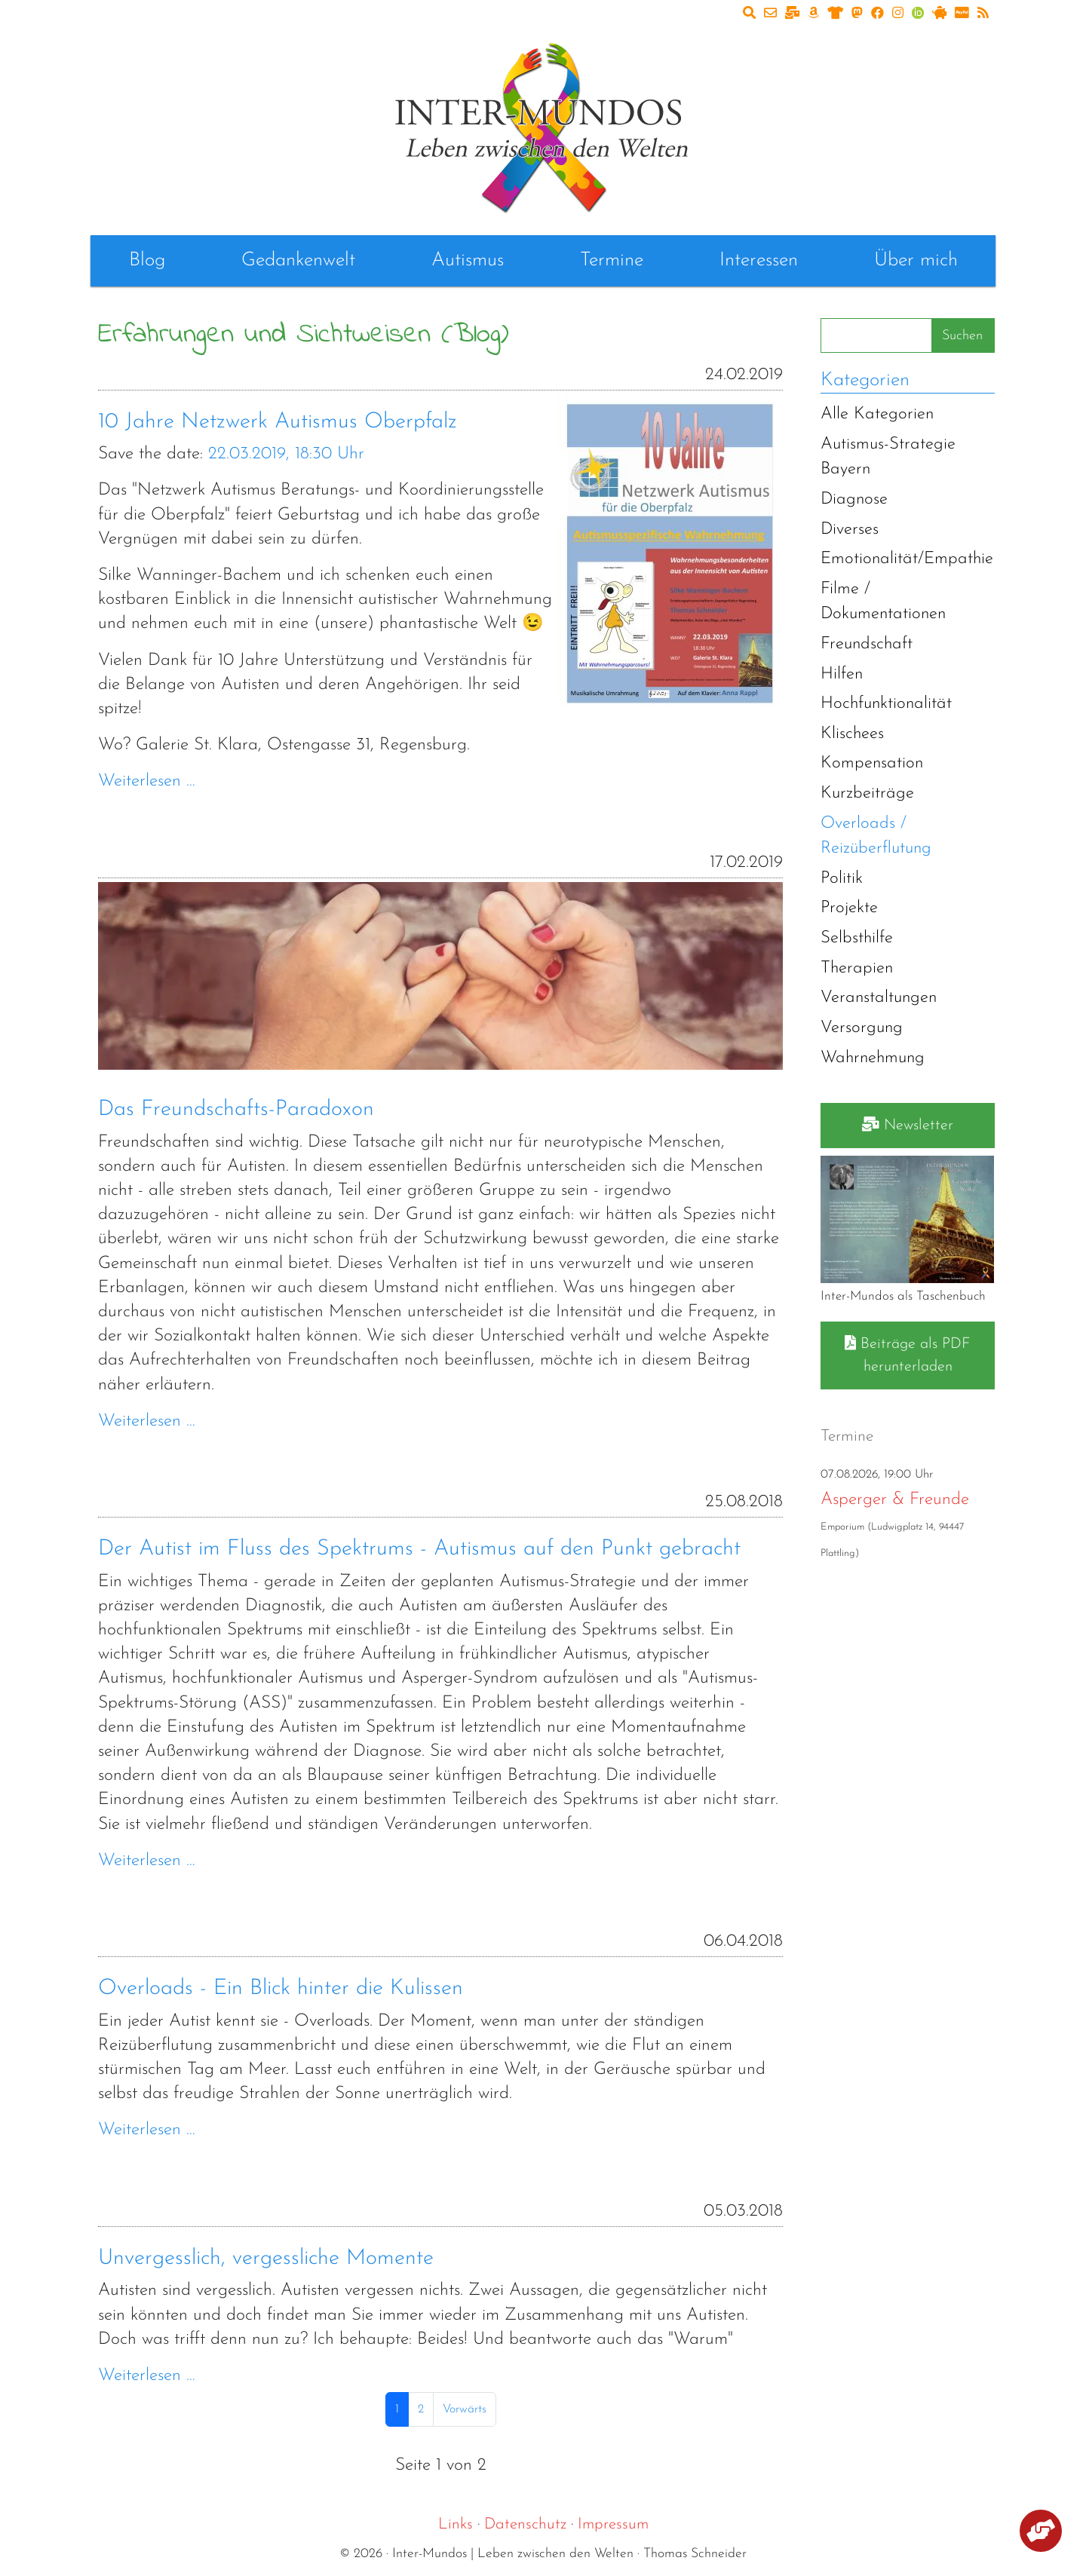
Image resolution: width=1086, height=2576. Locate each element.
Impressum (613, 2524)
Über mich (916, 260)
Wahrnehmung (873, 1058)
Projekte (849, 908)
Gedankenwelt (298, 260)
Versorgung (862, 1028)
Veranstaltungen (879, 997)
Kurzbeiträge (867, 793)
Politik (842, 878)
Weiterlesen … (146, 781)
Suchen (962, 336)
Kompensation (872, 763)
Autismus (467, 260)
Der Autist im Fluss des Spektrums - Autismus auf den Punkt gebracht (419, 1549)
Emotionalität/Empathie (907, 559)
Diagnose (854, 499)
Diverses (850, 529)
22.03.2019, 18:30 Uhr (286, 454)
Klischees (852, 734)
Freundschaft (867, 644)
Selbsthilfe (857, 938)
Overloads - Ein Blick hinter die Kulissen (280, 1988)
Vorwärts (464, 2409)
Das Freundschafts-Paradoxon (236, 1109)
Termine (611, 260)
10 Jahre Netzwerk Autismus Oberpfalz (277, 422)
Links (455, 2524)
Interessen (758, 260)
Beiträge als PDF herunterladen (908, 1354)
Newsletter (907, 1124)
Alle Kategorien (877, 414)
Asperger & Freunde (895, 1500)
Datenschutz (525, 2524)
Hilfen (842, 674)
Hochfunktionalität (886, 703)
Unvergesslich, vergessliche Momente (266, 2258)
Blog (147, 260)
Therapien (857, 968)
